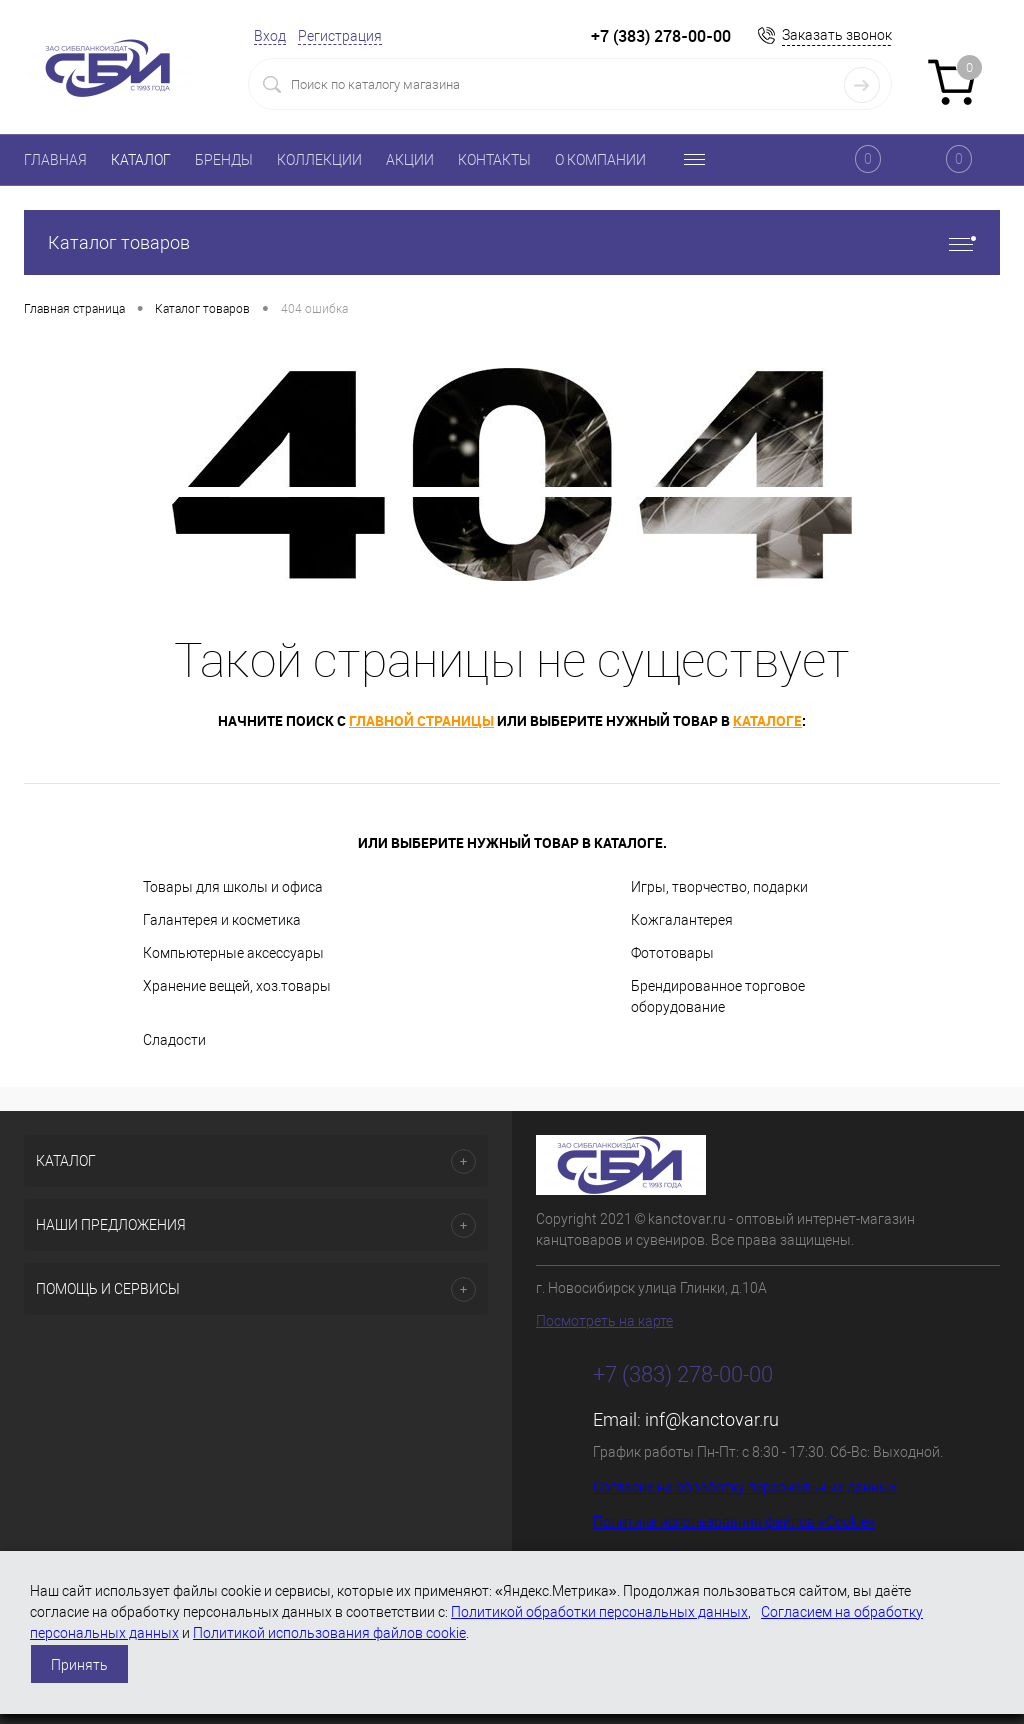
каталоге (767, 720)
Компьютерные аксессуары (233, 953)
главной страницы (421, 720)
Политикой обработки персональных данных (599, 1612)
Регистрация (340, 36)
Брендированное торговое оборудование (718, 996)
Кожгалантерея (682, 920)
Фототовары (672, 953)
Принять (79, 1665)
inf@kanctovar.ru (712, 1419)
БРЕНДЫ (224, 160)
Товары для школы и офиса (233, 887)
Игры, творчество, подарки (719, 887)
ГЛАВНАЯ (55, 160)
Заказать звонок (837, 35)
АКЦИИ (410, 160)
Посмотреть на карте (604, 1321)
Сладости (174, 1040)
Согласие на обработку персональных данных (745, 1487)
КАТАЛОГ (141, 160)
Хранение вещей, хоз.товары (237, 986)
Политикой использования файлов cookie (329, 1633)
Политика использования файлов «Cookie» (734, 1522)
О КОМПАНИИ (600, 160)
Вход (270, 36)
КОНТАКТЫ (494, 160)
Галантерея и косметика (222, 920)
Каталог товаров (512, 242)
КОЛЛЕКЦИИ (319, 160)
